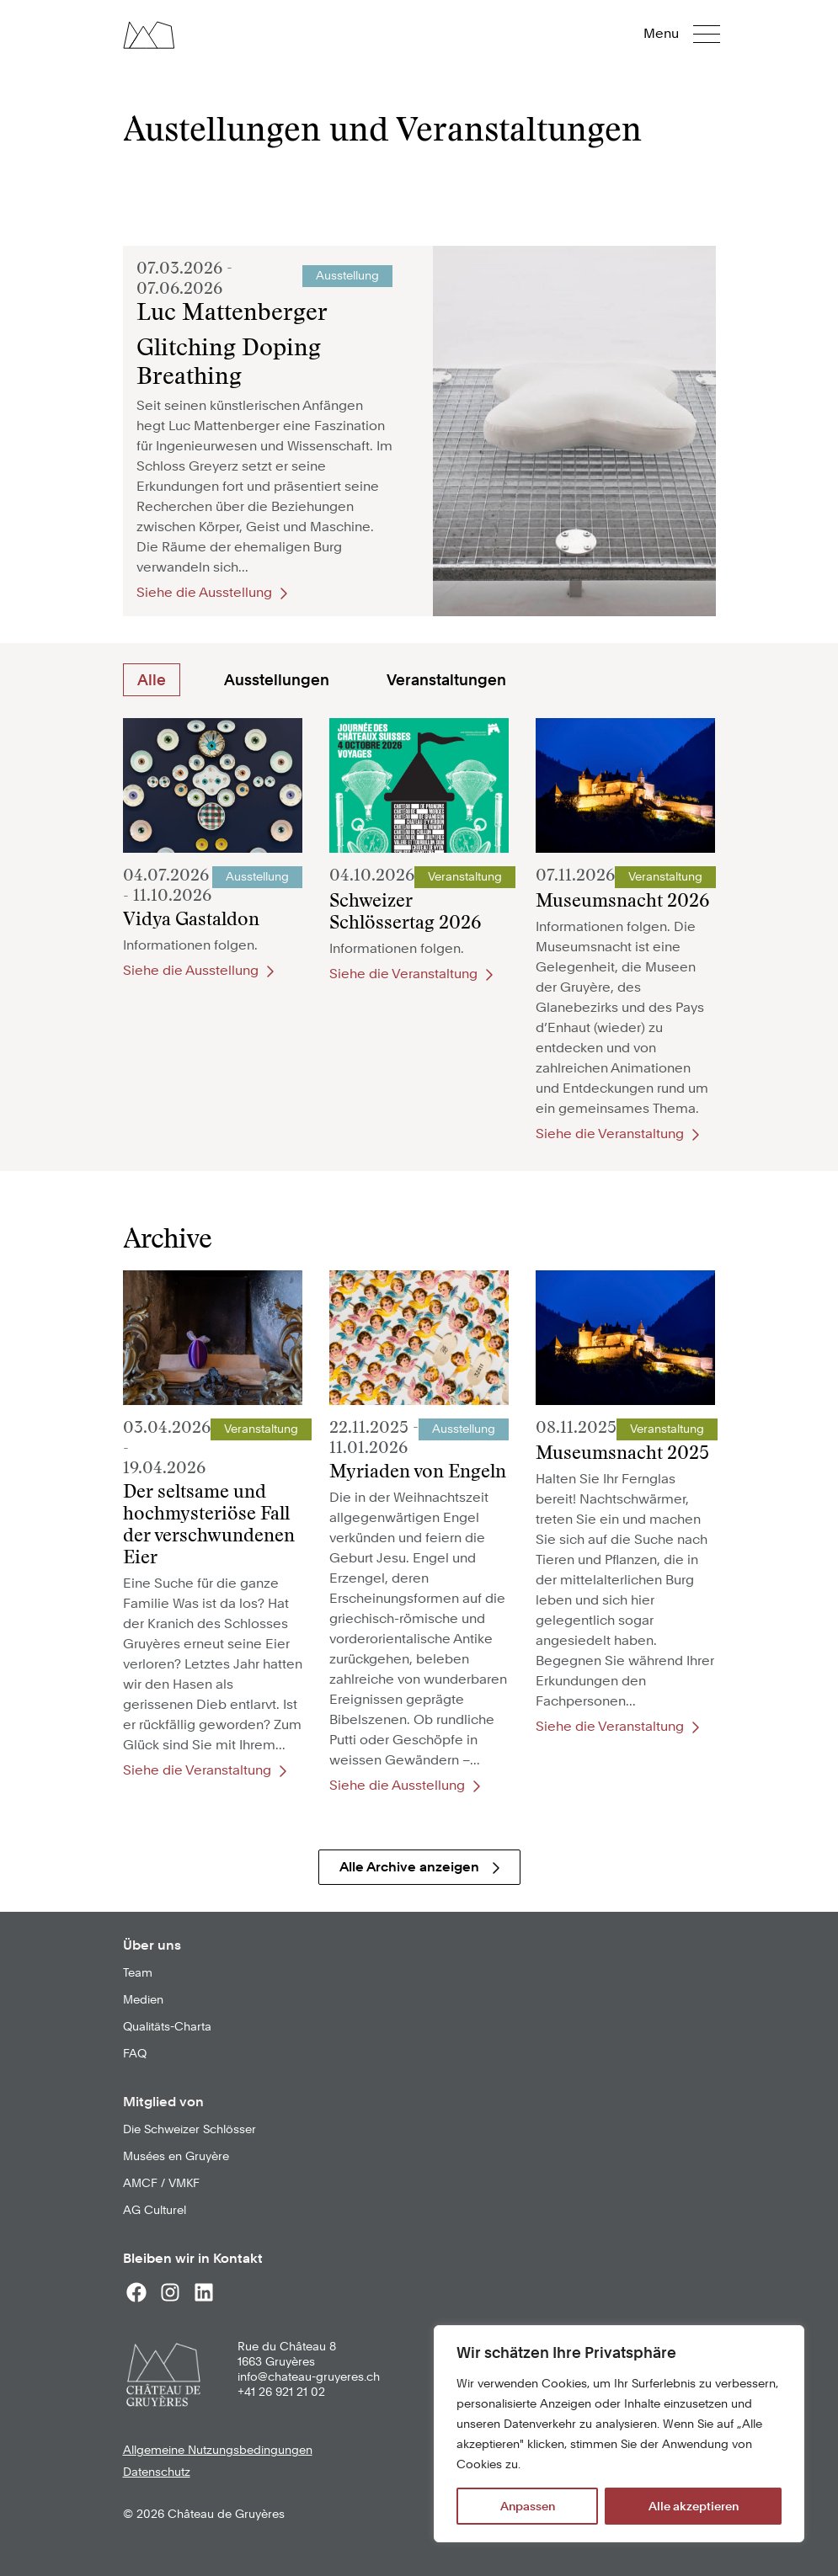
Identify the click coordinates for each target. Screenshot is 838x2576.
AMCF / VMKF (161, 2183)
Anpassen (527, 2506)
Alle (151, 680)
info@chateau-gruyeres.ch (309, 2376)
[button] (693, 34)
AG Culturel (154, 2210)
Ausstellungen (276, 680)
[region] (619, 2433)
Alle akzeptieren (694, 2506)
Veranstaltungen (446, 680)
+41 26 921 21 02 (281, 2391)
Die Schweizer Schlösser (189, 2129)
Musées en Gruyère (176, 2156)
